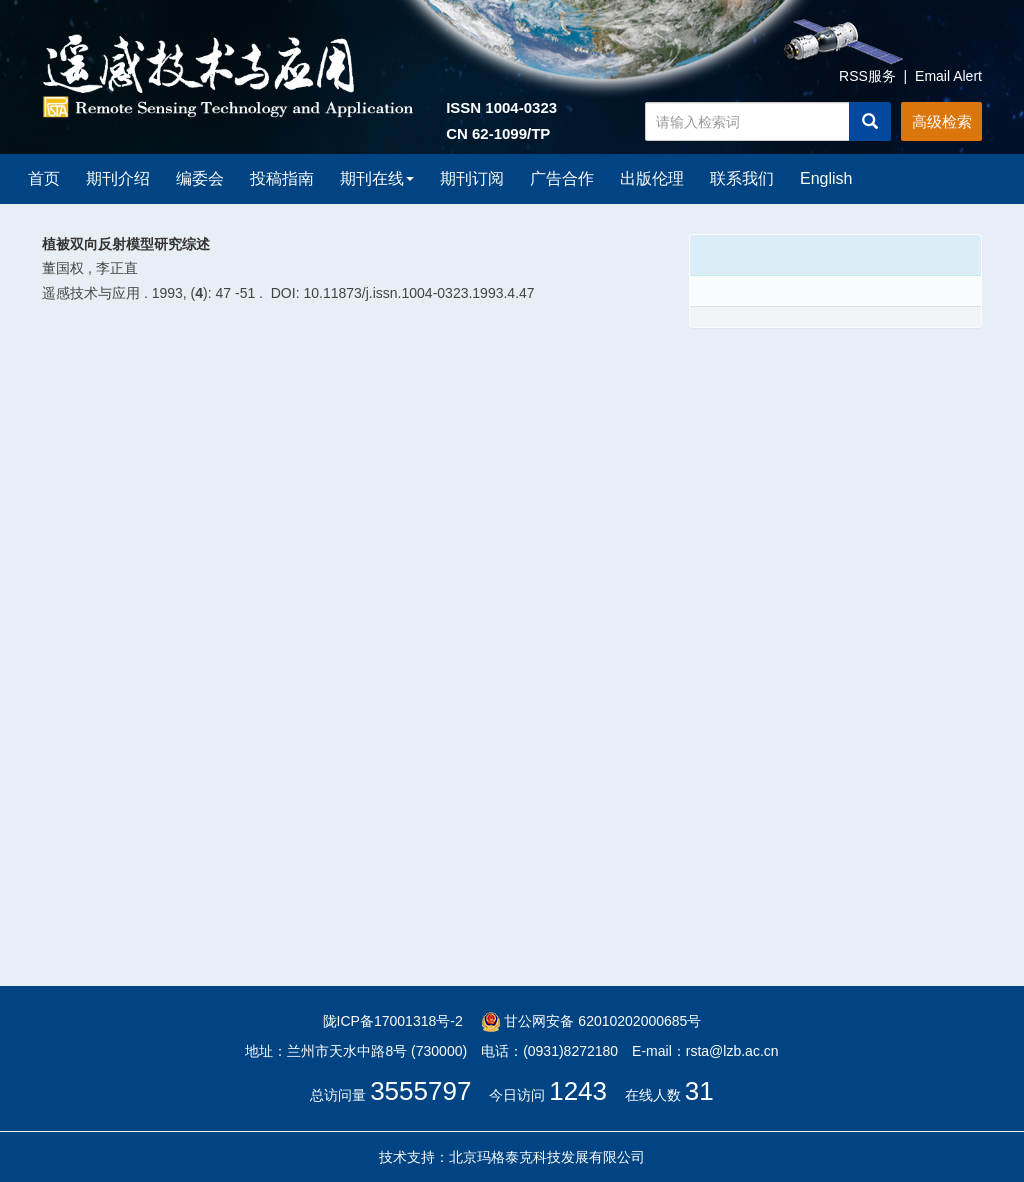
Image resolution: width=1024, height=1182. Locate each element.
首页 (44, 178)
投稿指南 (282, 178)
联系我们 (742, 178)
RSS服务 (867, 76)
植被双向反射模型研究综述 (126, 244)
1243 (578, 1091)
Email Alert (948, 76)
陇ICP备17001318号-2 (393, 1021)
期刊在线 (377, 178)
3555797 (420, 1091)
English (826, 178)
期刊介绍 (118, 178)
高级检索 (942, 121)
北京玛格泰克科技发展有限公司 (547, 1157)
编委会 (200, 178)
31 (699, 1091)
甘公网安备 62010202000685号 (591, 1021)
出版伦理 (652, 178)
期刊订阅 (472, 178)
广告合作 (562, 178)
